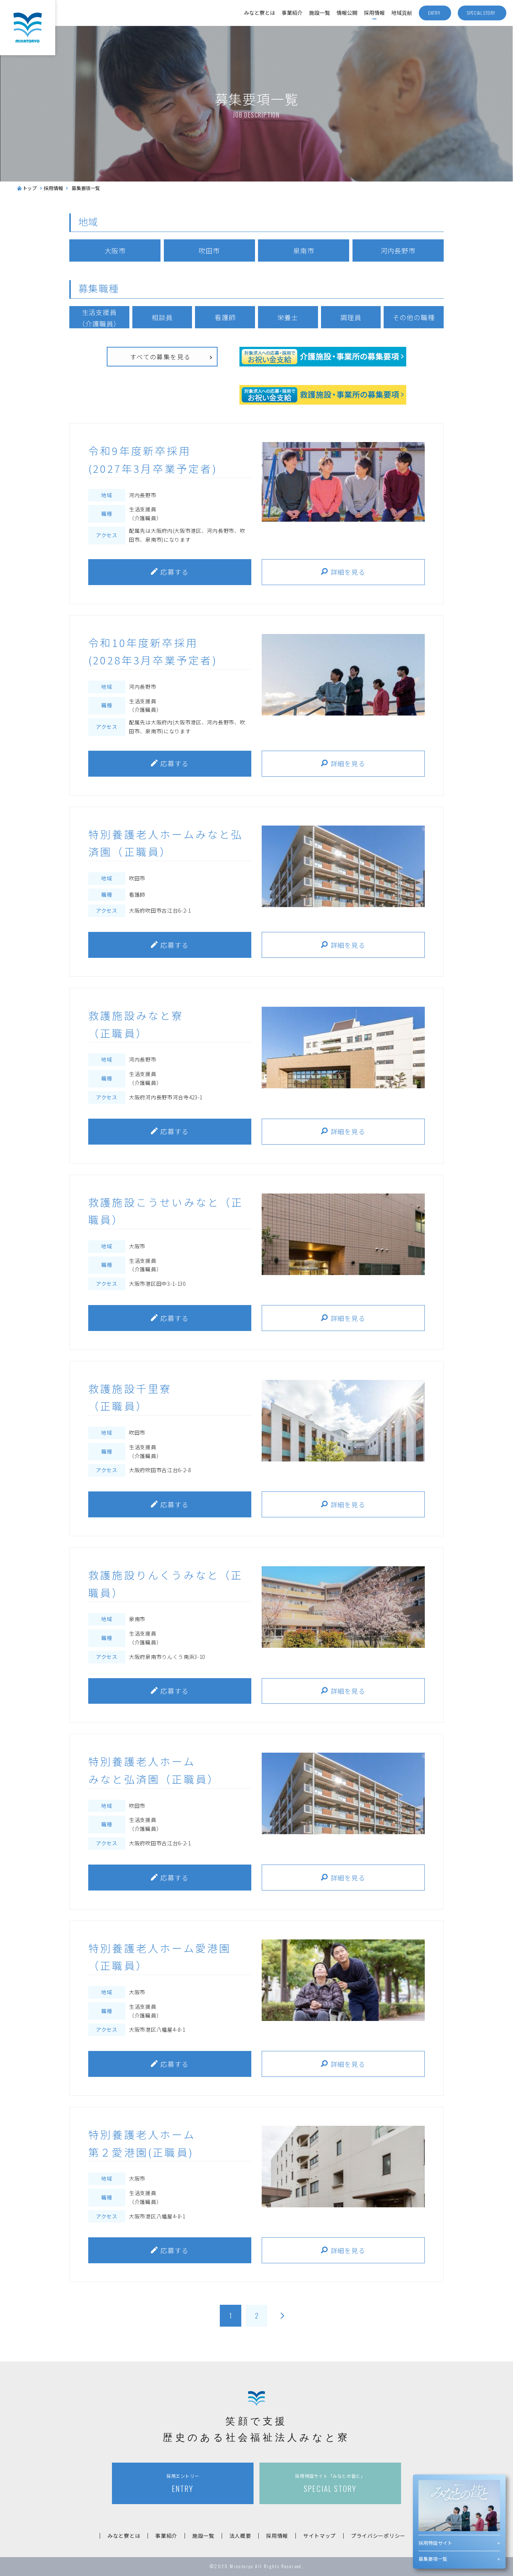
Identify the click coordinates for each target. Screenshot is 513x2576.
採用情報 (374, 12)
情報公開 (347, 12)
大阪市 (115, 250)
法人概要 (240, 2536)
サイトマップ (319, 2536)
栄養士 (287, 317)
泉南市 (303, 250)
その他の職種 (413, 317)
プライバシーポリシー (378, 2536)
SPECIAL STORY (330, 2483)
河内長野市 (398, 250)
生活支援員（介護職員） (99, 317)
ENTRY (182, 2483)
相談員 (162, 317)
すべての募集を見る (160, 356)
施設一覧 (319, 12)
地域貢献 (401, 12)
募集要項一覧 (432, 2558)
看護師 (225, 317)
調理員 (350, 317)
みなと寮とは (259, 12)
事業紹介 (292, 12)
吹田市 (209, 250)
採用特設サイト (435, 2542)
